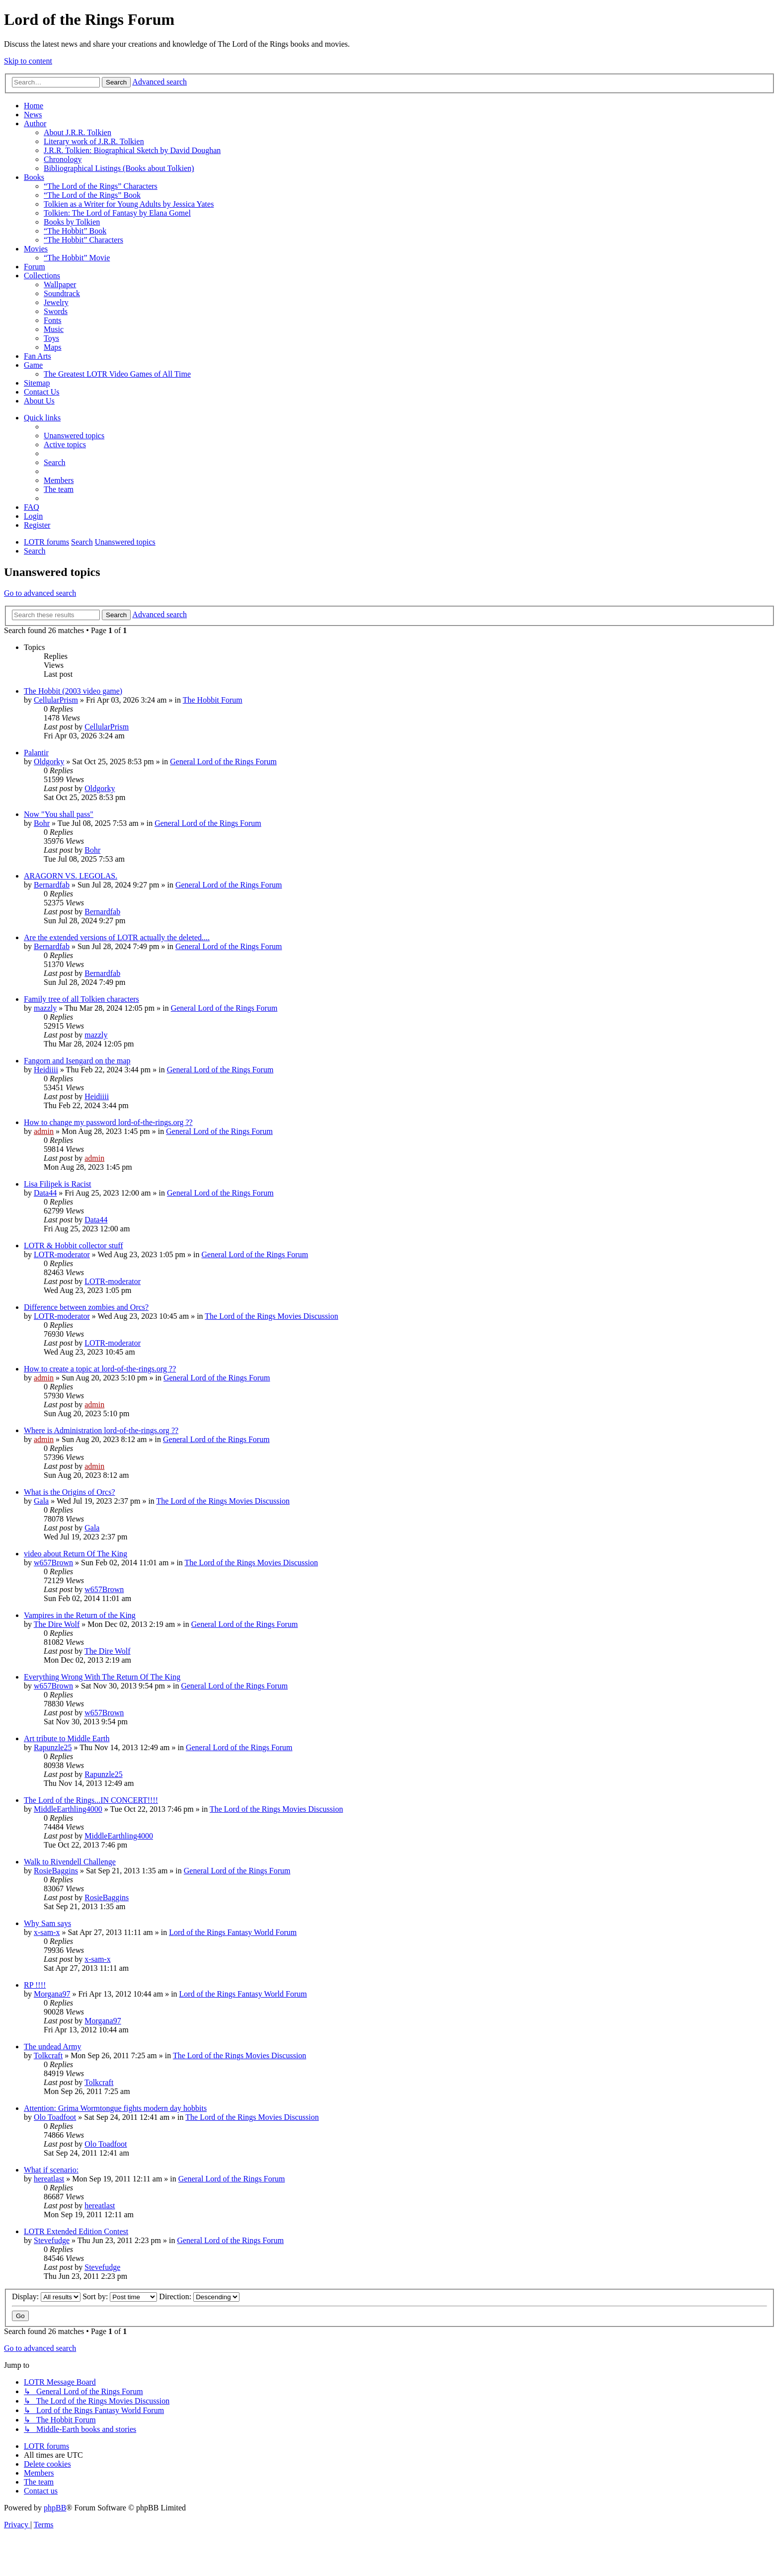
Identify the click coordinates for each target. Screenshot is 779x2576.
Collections (42, 275)
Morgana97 (52, 1994)
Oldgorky (49, 761)
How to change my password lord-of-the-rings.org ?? (108, 1122)
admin (44, 1131)
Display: (46, 2296)
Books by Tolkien (72, 222)
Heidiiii (46, 1069)
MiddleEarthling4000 (68, 1809)
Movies (36, 248)
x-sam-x (47, 1932)
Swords (56, 311)
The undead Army (52, 2046)
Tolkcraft (48, 2055)
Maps (53, 347)
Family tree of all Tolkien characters (81, 999)
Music (54, 329)
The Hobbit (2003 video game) (73, 691)
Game (33, 365)
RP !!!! (35, 1985)
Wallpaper (60, 284)
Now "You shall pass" (58, 814)
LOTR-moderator (62, 1254)
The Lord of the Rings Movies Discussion (271, 1316)
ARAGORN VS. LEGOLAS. (70, 876)
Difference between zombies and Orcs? (86, 1307)
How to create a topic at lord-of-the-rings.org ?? (100, 1369)
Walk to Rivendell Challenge (70, 1861)
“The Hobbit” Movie (77, 257)
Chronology (62, 159)
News (33, 114)
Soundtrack (62, 293)
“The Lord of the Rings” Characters (100, 186)
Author (35, 123)
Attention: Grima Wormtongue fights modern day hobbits (115, 2108)
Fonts (53, 320)
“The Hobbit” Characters (83, 240)
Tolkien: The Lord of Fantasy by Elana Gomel (117, 213)
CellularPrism (56, 700)
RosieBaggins (56, 1870)
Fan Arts (37, 356)
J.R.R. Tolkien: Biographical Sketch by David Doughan (132, 150)
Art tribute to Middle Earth (66, 1738)
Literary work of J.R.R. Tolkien (94, 141)
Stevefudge (52, 2240)
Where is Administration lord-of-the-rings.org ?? (101, 1430)
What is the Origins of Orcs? (69, 1492)
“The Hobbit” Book (75, 231)
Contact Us (42, 392)
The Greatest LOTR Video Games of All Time (117, 374)
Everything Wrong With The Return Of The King (102, 1677)
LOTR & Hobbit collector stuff (73, 1245)
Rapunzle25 (53, 1747)
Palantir (36, 752)
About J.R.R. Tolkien (77, 132)
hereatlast (49, 2178)
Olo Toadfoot (55, 2117)
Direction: (199, 2296)
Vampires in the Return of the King (80, 1615)
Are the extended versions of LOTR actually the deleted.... (117, 937)
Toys (51, 338)
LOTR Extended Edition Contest (76, 2231)
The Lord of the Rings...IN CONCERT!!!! (91, 1800)
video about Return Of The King (75, 1553)
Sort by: (119, 2296)
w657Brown (53, 1562)
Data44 (45, 1193)
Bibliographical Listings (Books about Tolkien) (119, 168)
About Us (39, 401)
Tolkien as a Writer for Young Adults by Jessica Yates (129, 204)
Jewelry (56, 302)
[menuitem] (74, 435)
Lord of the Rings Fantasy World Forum (233, 1932)
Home (33, 105)
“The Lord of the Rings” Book (92, 195)
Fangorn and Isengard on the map (77, 1060)
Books (34, 177)
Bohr (42, 823)
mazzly (45, 1008)
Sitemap (37, 383)
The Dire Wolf (57, 1624)
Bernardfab (52, 885)
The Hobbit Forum (212, 700)
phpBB (55, 2507)
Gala (41, 1501)
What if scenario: (51, 2170)
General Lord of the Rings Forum (223, 761)
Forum (34, 266)
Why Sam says (47, 1923)
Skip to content (28, 61)
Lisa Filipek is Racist (57, 1184)
